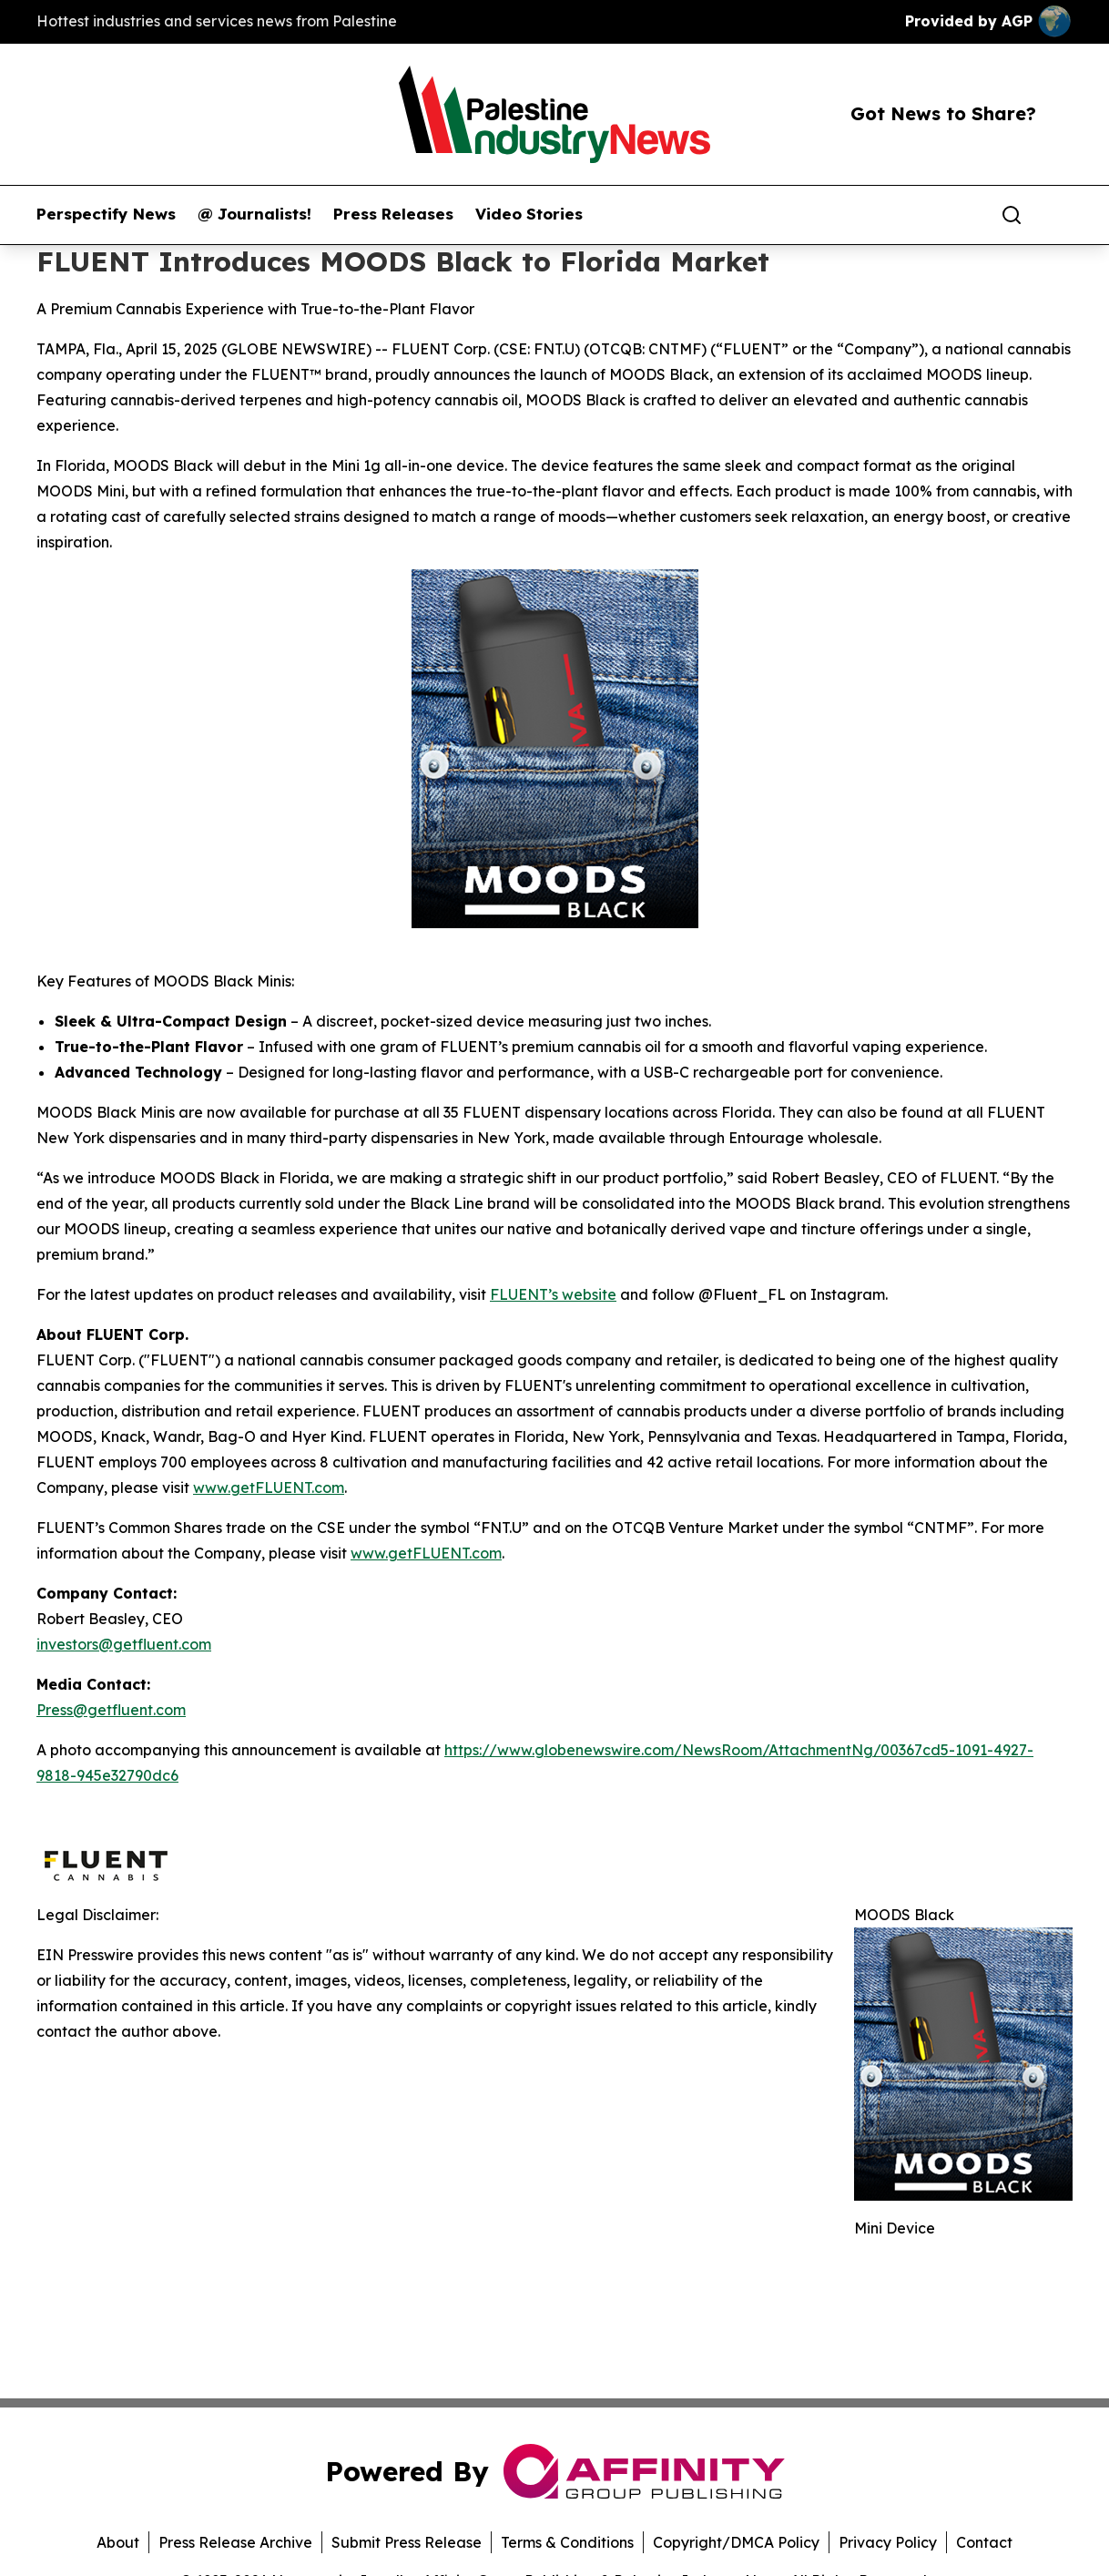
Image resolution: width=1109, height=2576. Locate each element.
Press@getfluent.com (111, 1710)
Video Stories (529, 214)
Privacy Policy (888, 2542)
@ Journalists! (254, 214)
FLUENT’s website (553, 1294)
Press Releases (393, 214)
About (118, 2542)
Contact (984, 2542)
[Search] (1011, 215)
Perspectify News (106, 214)
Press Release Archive (235, 2542)
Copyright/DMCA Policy (736, 2542)
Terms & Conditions (567, 2542)
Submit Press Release (406, 2542)
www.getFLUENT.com (268, 1487)
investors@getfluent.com (123, 1644)
